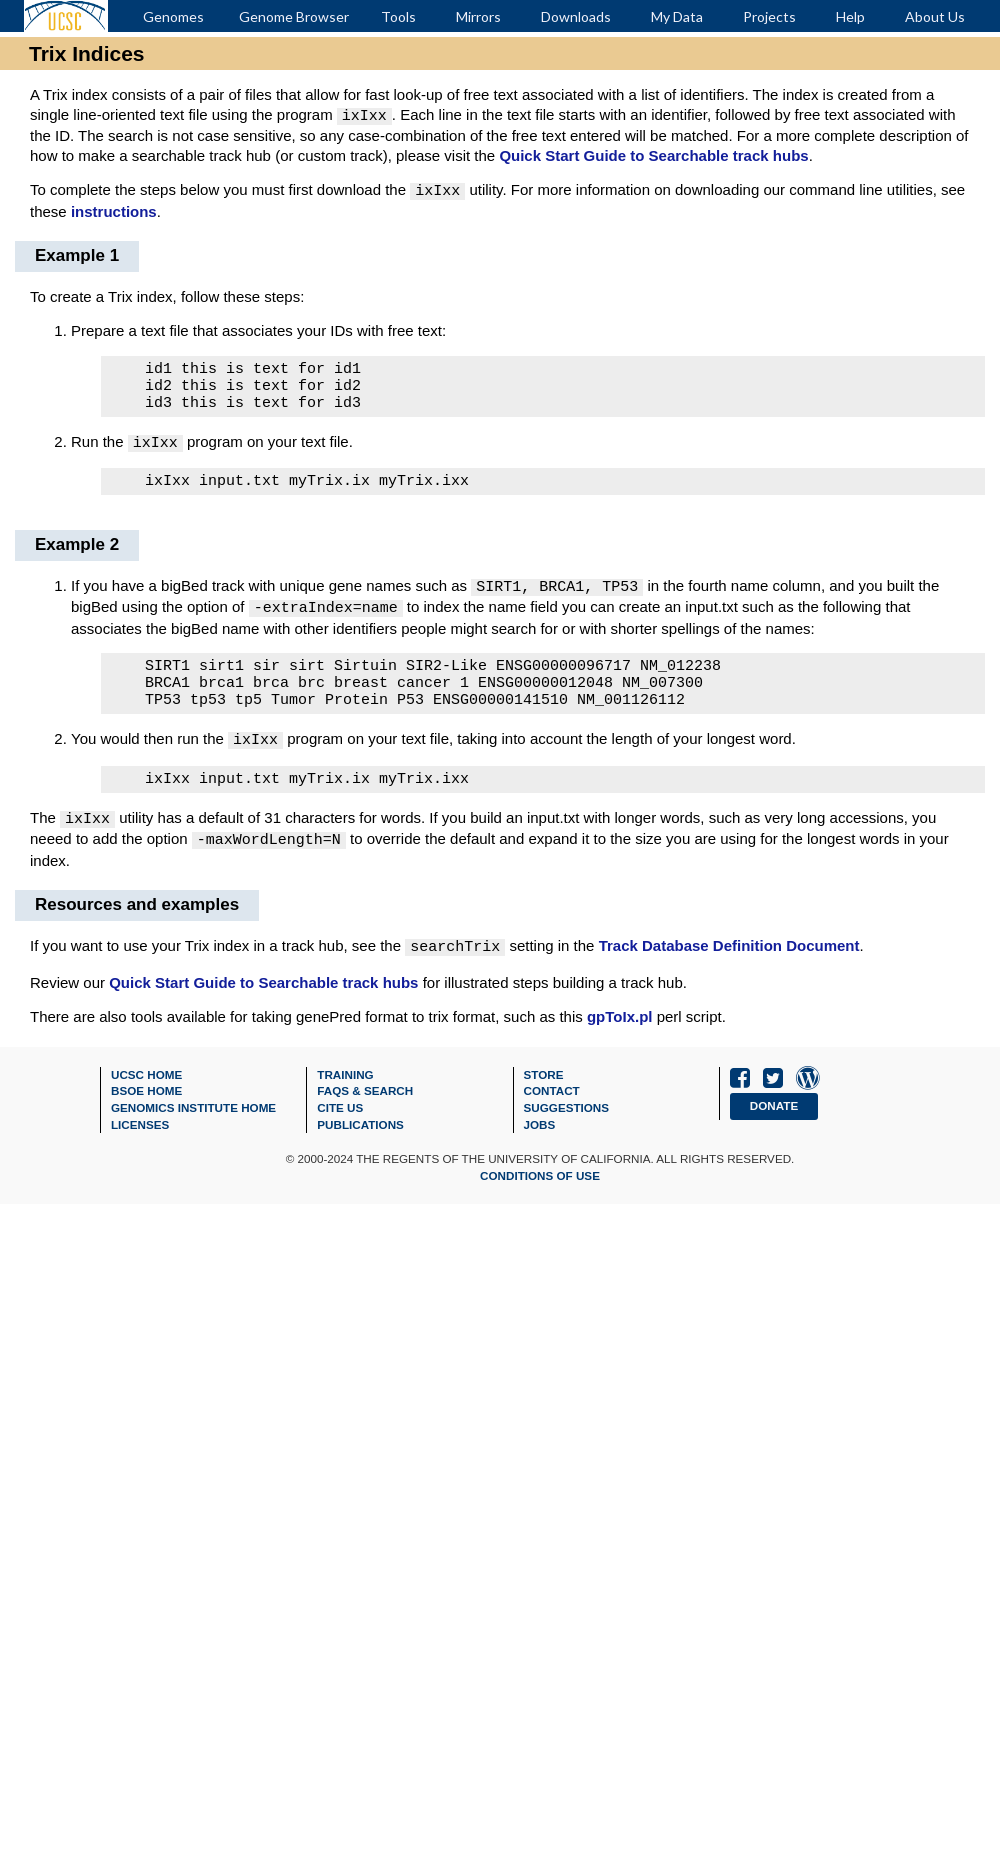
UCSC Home (146, 1080)
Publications (360, 1130)
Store (544, 1080)
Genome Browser (294, 16)
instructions (114, 207)
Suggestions (567, 1113)
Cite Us (340, 1113)
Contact (552, 1096)
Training (345, 1080)
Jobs (540, 1130)
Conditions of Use (540, 1181)
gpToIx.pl (620, 1022)
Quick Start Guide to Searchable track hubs (653, 153)
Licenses (140, 1130)
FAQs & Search (365, 1096)
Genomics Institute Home (193, 1113)
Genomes (173, 16)
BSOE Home (146, 1096)
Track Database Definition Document (729, 953)
